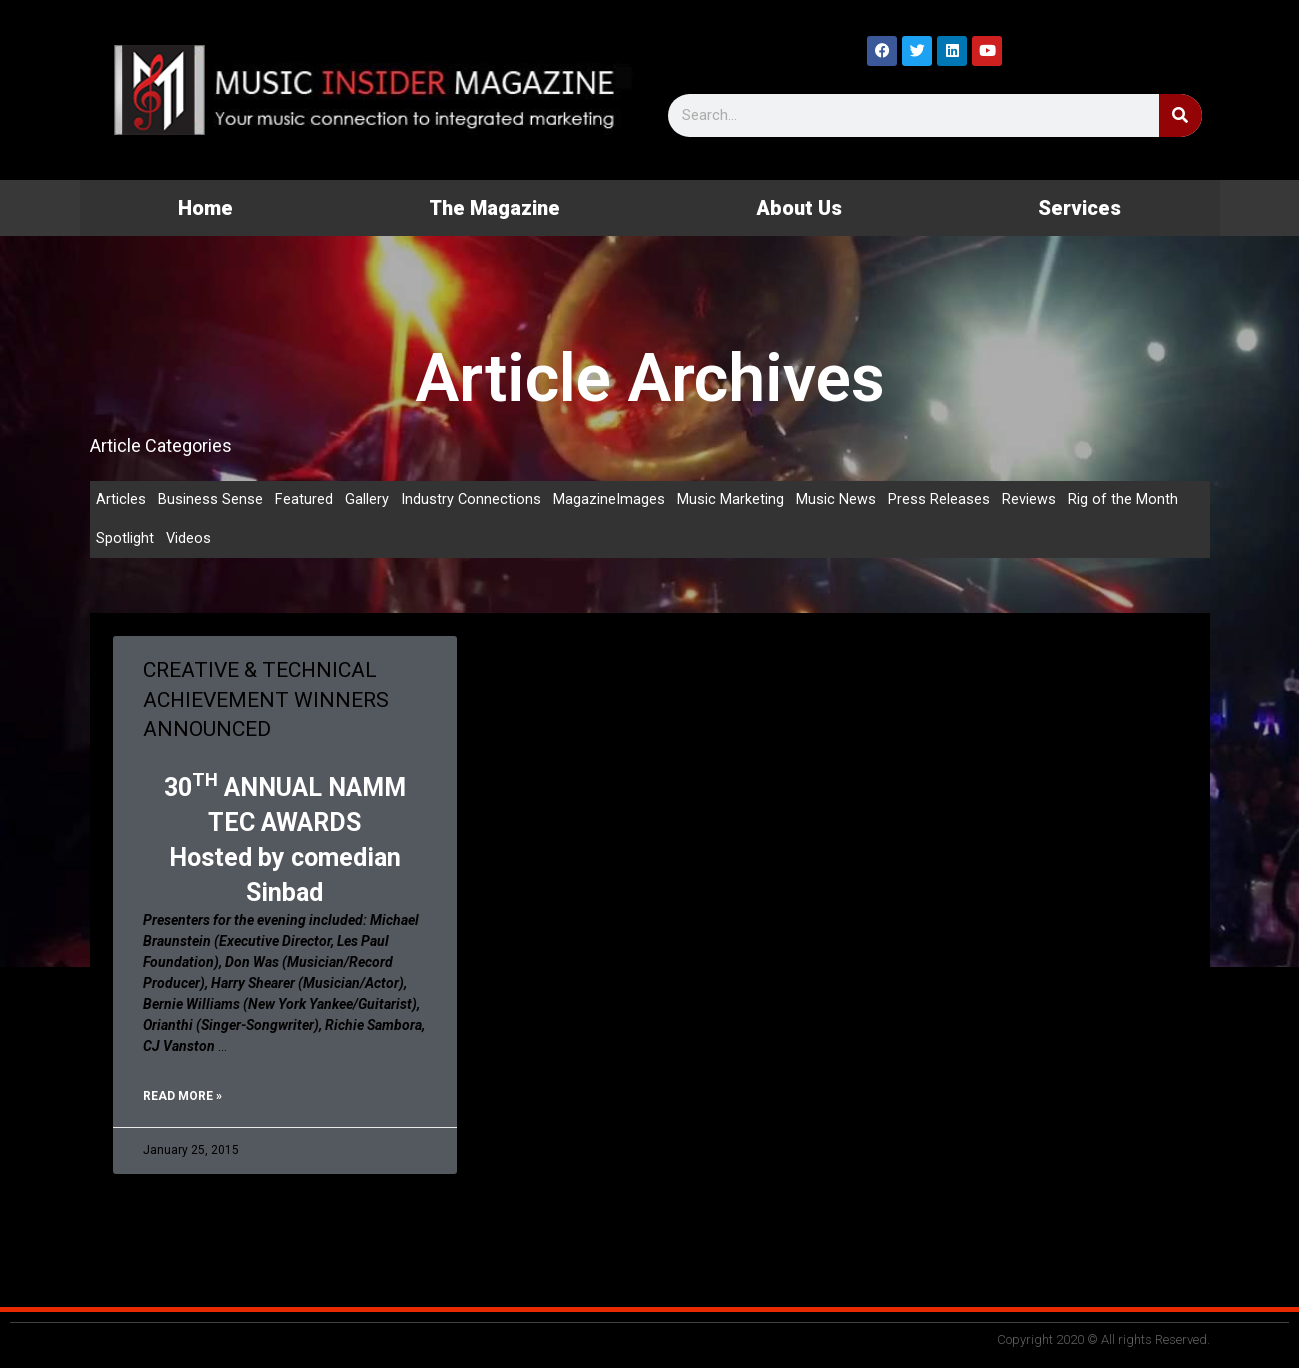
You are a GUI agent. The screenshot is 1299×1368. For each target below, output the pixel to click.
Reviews (1030, 500)
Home (205, 208)
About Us (799, 208)
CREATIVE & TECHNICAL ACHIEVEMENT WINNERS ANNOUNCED (266, 701)
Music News (837, 500)
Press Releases (940, 500)
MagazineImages (610, 500)
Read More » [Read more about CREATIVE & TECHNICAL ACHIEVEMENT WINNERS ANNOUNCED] (182, 1098)
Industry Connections (471, 500)
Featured (304, 500)
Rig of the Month (1124, 500)
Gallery (367, 500)
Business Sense (210, 500)
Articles (121, 500)
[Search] (1180, 115)
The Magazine (494, 208)
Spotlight (125, 540)
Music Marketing (731, 500)
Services (1079, 208)
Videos (189, 540)
